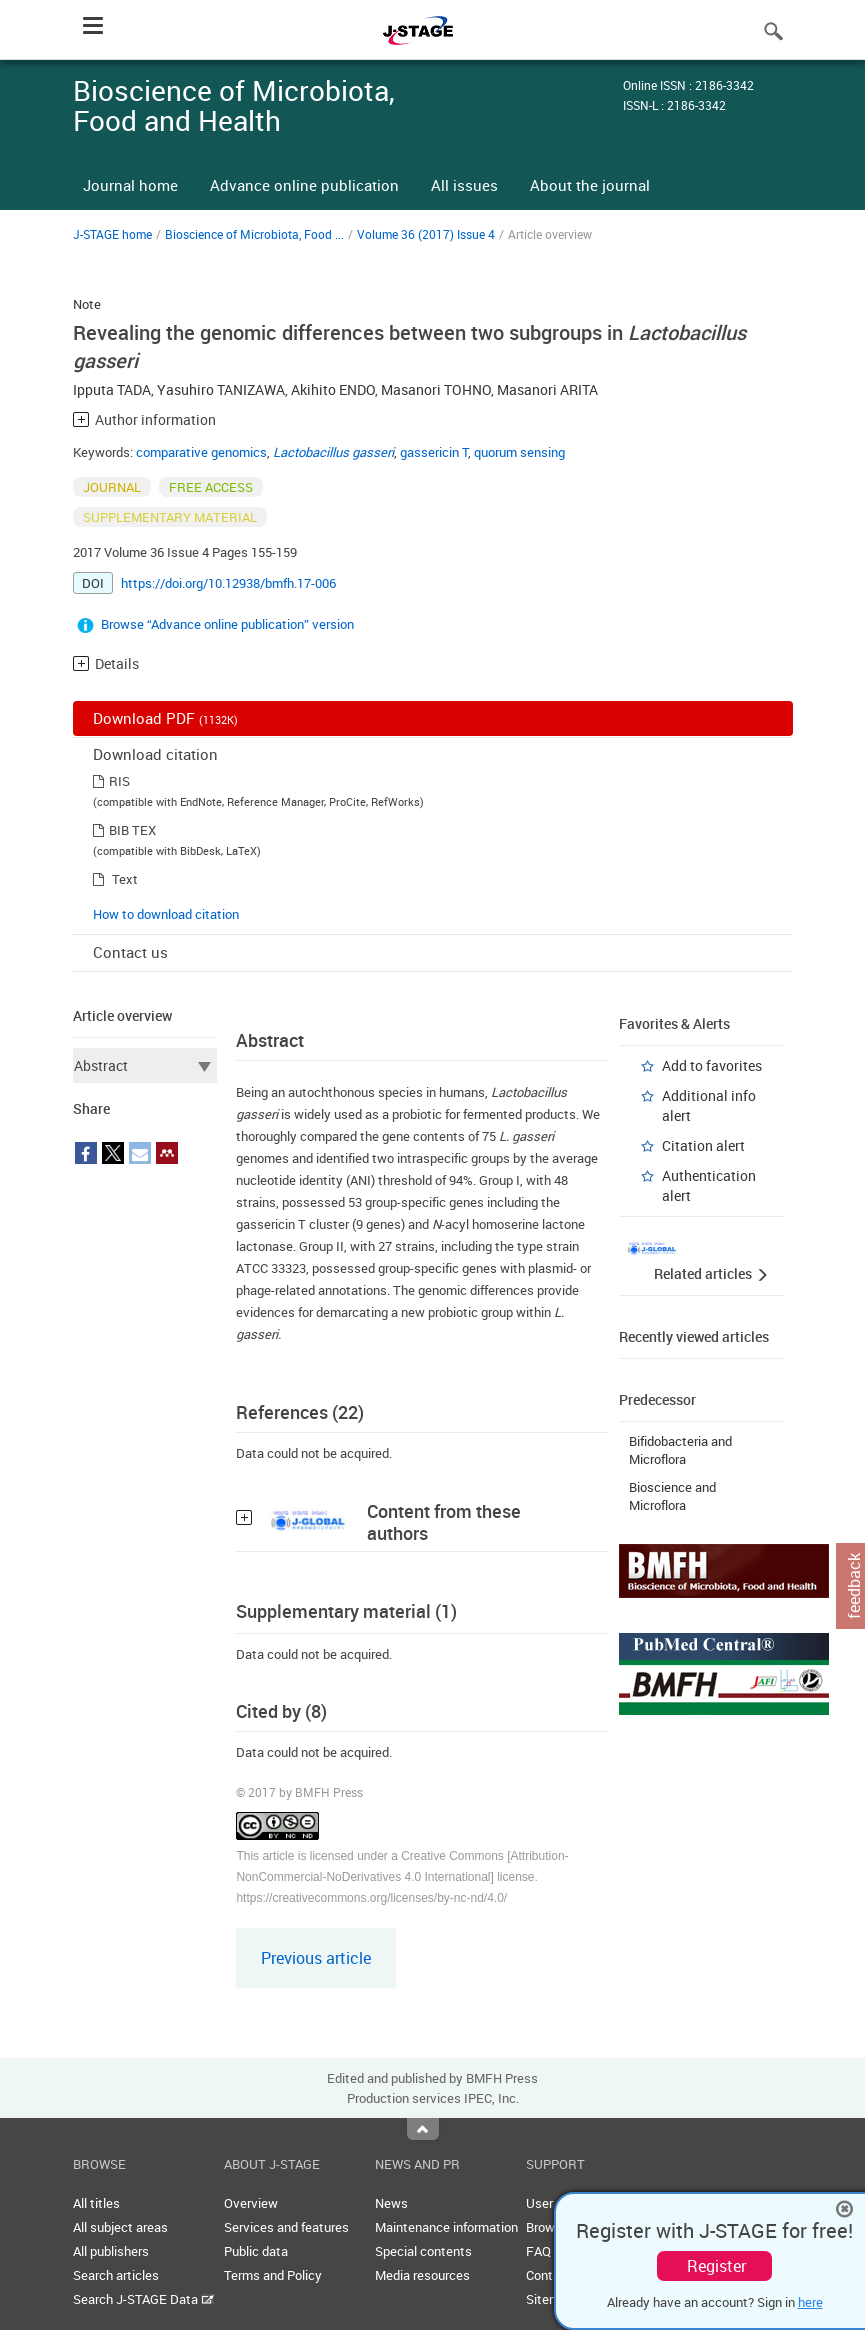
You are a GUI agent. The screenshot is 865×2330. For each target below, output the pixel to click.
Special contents (423, 2251)
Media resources (422, 2275)
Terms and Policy (273, 2275)
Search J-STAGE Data (143, 2299)
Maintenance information (446, 2227)
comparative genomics (201, 452)
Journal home (130, 185)
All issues (464, 185)
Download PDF (165, 718)
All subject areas (120, 2227)
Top (423, 2129)
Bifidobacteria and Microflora (680, 1450)
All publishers (111, 2251)
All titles (96, 2203)
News (391, 2203)
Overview (251, 2203)
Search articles (116, 2275)
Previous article (316, 1958)
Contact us (130, 952)
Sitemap (550, 2299)
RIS (119, 781)
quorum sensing (519, 452)
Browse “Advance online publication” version (227, 624)
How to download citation (166, 914)
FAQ (538, 2251)
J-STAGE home (112, 234)
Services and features (286, 2227)
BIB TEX (132, 830)
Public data (256, 2251)
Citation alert (703, 1145)
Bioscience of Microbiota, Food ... (254, 234)
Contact (549, 2275)
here (810, 2302)
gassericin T (434, 452)
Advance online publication (304, 185)
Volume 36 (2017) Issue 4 (426, 234)
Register (716, 2266)
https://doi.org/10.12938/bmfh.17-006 (228, 583)
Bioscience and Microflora (672, 1496)
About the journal (590, 185)
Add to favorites (712, 1065)
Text (125, 879)
